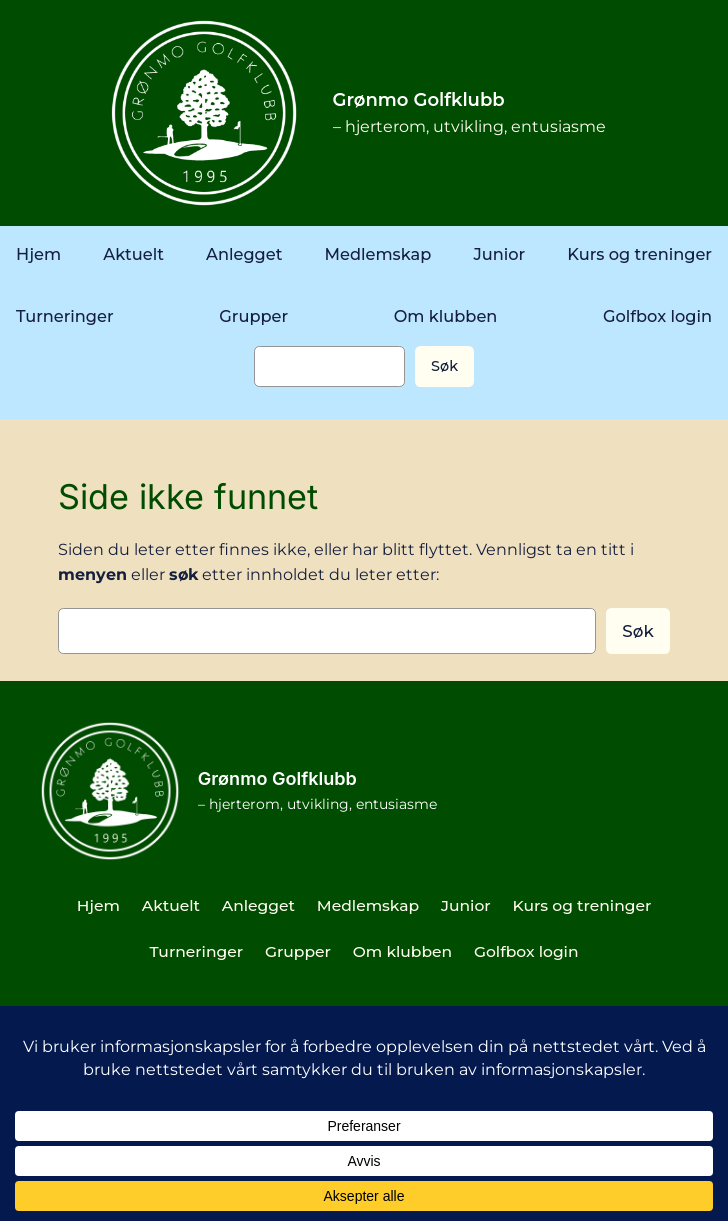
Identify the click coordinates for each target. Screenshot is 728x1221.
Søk (444, 366)
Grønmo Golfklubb (419, 100)
